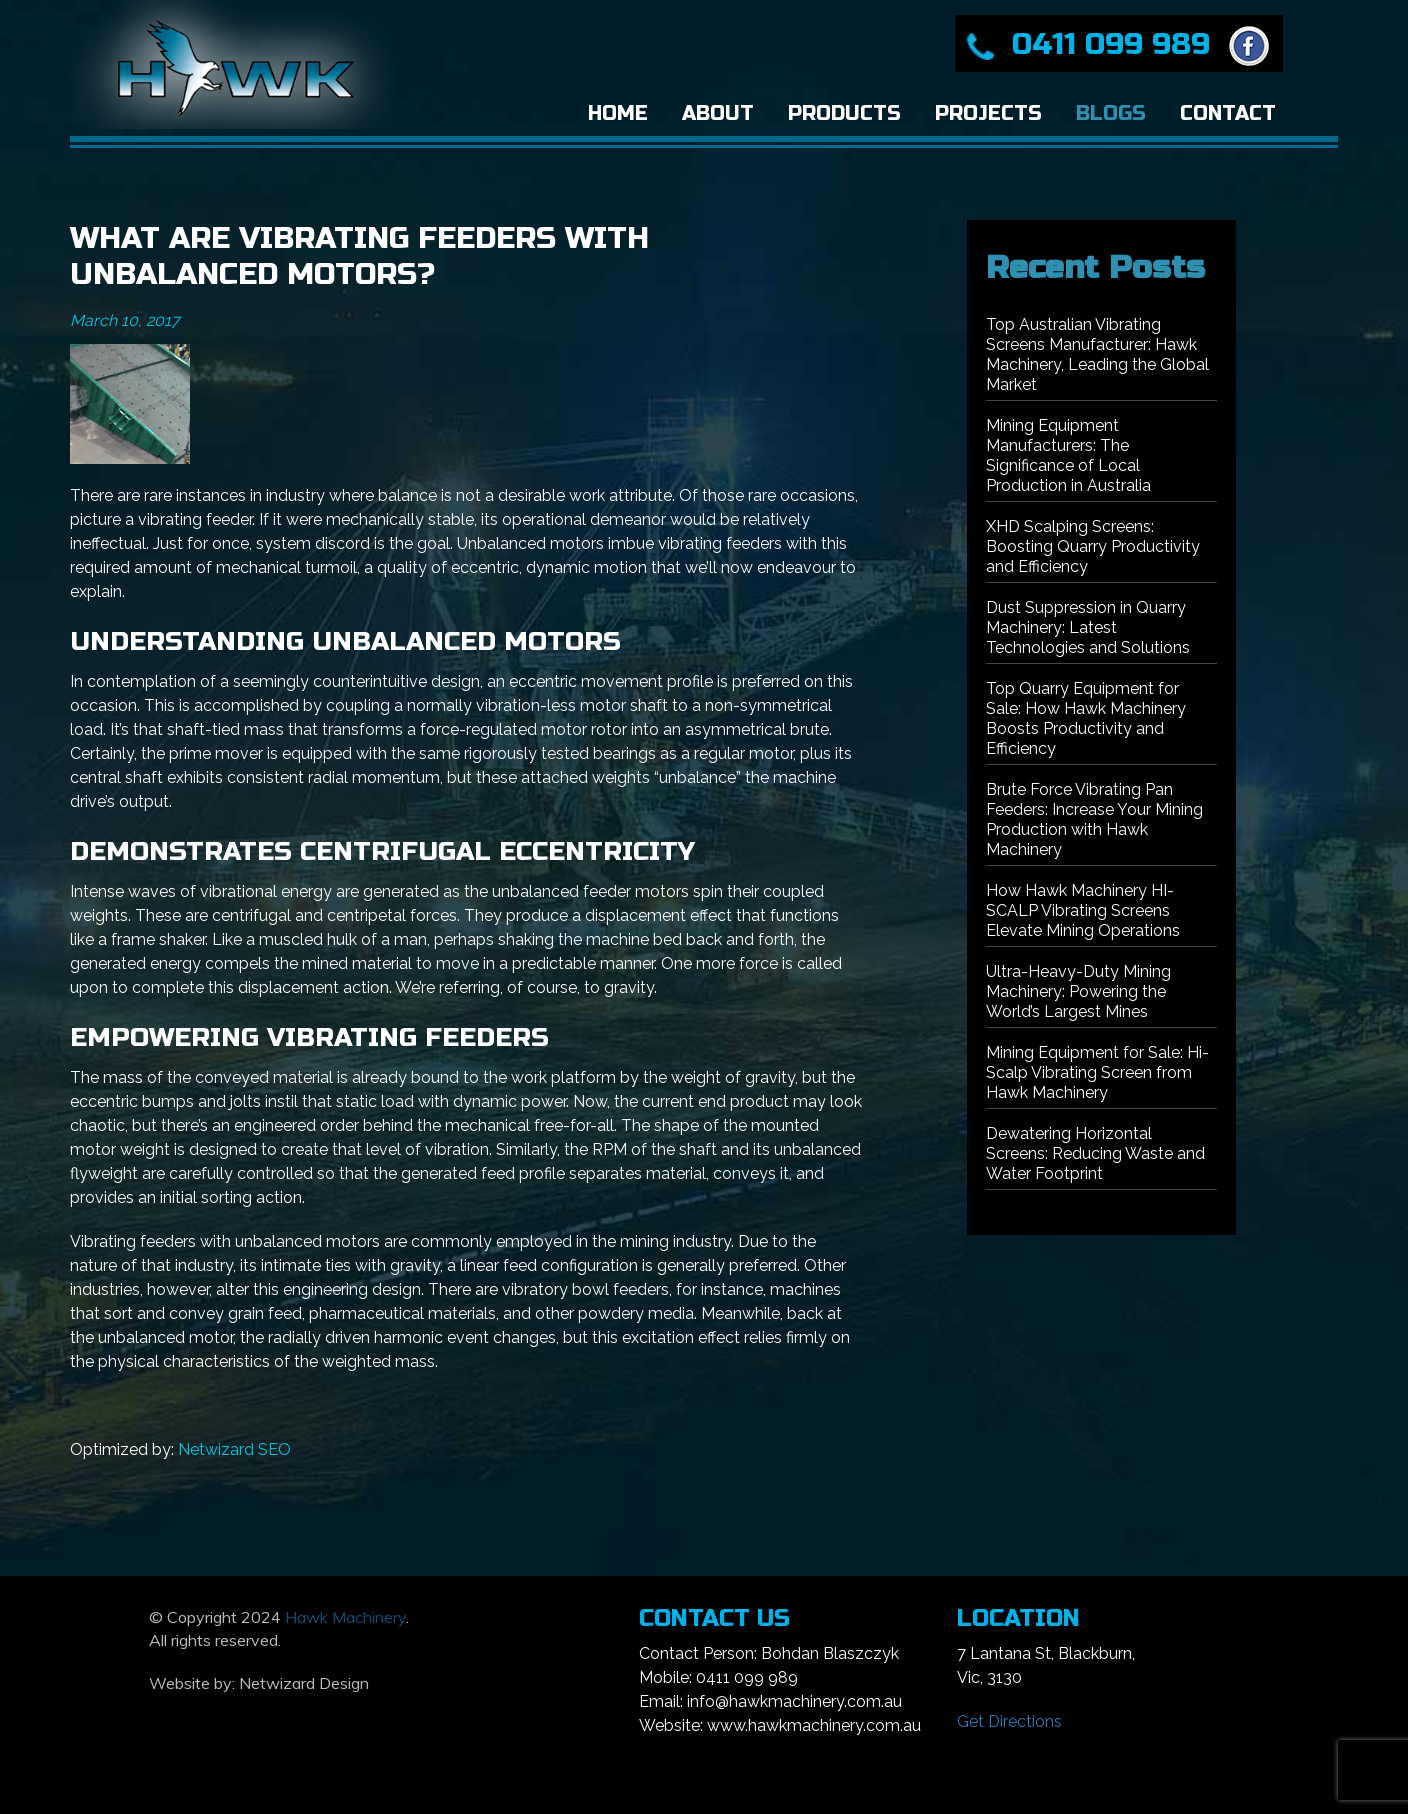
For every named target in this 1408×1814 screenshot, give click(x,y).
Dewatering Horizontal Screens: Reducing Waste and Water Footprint (1095, 1153)
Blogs (1111, 113)
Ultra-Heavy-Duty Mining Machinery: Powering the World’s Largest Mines (1078, 991)
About (718, 113)
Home (618, 113)
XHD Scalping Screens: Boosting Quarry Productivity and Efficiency (1093, 546)
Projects (988, 113)
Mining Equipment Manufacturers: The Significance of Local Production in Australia (1068, 455)
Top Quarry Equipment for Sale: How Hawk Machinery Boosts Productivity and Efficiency (1086, 718)
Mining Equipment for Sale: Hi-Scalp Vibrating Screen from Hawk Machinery (1097, 1072)
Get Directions (1009, 1721)
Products (844, 113)
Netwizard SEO (234, 1449)
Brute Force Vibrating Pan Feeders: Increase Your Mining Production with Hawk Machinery (1094, 819)
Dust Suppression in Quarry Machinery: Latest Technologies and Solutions (1088, 627)
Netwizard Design (304, 1683)
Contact (1228, 113)
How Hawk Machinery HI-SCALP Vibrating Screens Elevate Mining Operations (1083, 910)
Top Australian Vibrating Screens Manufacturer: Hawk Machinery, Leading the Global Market (1097, 354)
